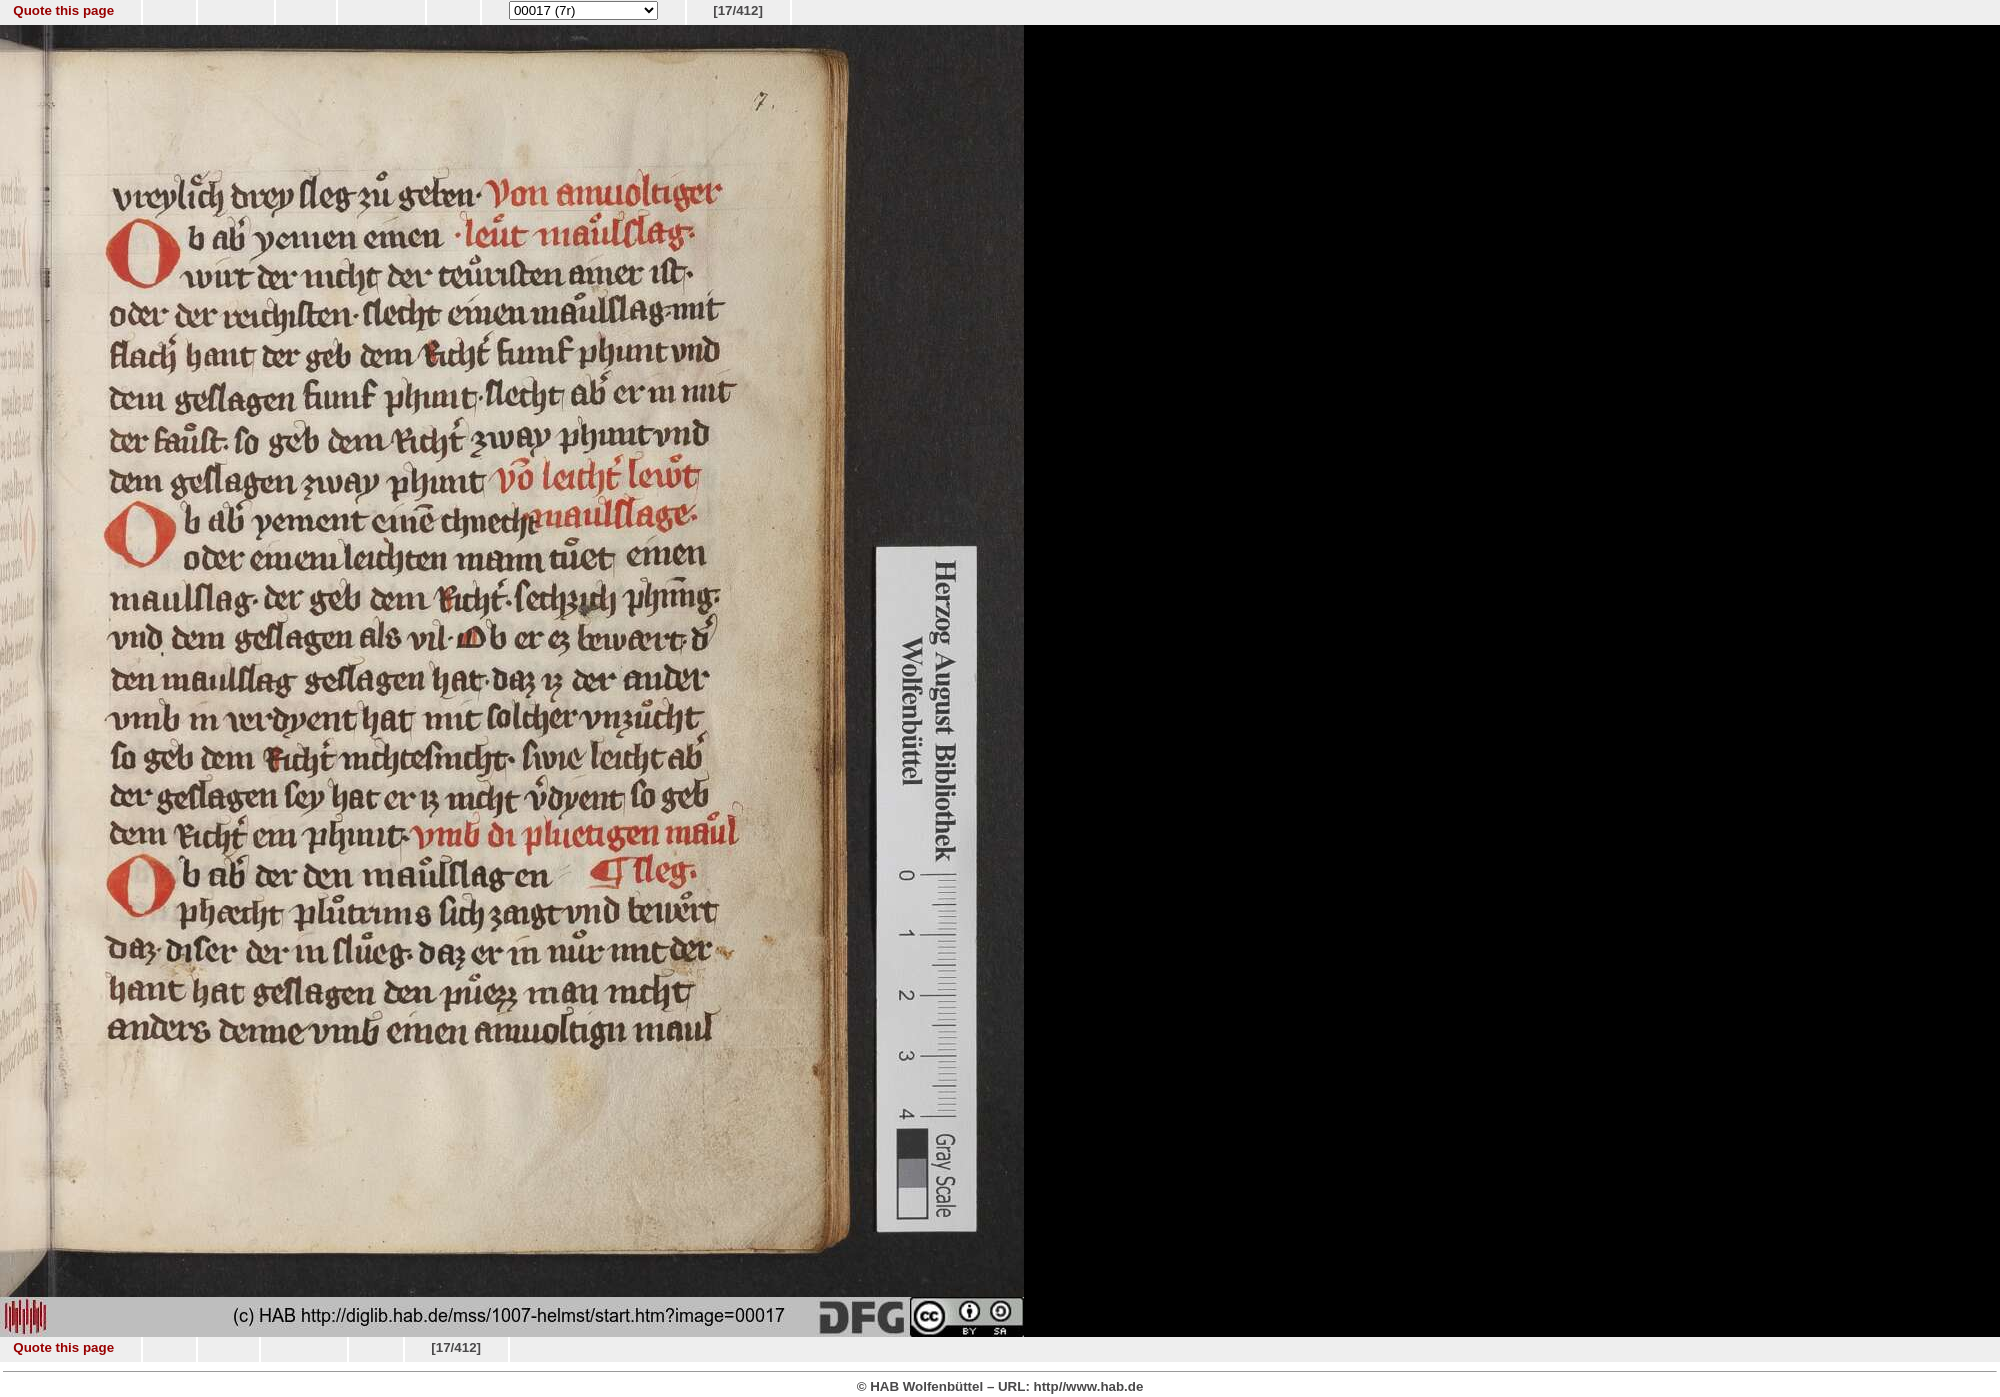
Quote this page (63, 10)
